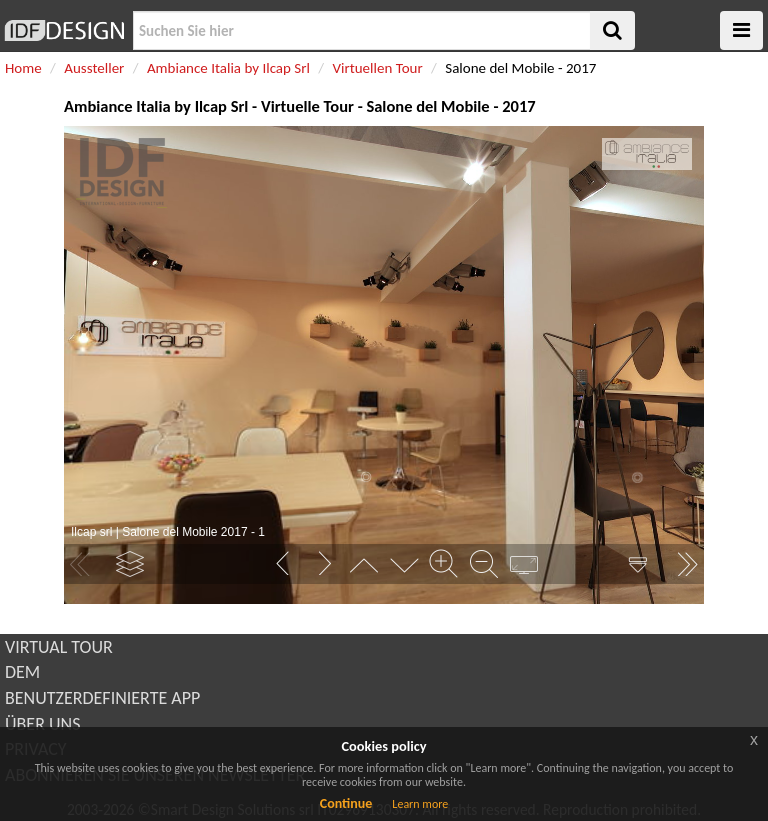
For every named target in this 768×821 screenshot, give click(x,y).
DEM (22, 672)
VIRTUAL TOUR (59, 647)
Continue (346, 803)
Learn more (420, 804)
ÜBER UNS (42, 724)
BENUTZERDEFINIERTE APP (102, 698)
